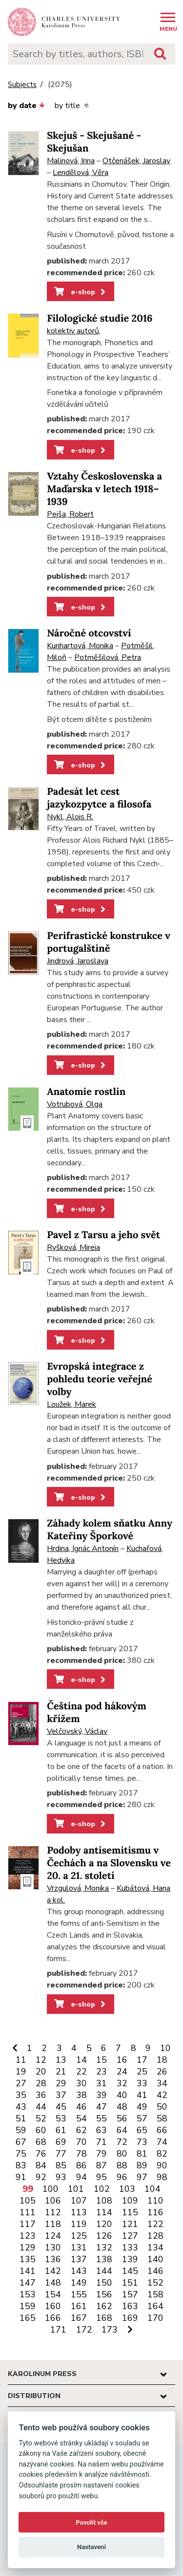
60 (41, 2130)
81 (142, 2154)
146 (155, 2271)
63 (101, 2130)
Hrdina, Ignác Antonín (83, 1548)
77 (61, 2154)
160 (53, 2306)
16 (122, 2060)
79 (101, 2154)
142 (53, 2271)
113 (79, 2212)
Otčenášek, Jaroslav (136, 160)
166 (53, 2318)
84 (41, 2165)
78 (81, 2154)
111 (28, 2212)
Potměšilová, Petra (107, 657)
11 (21, 2060)
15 (101, 2060)
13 (61, 2060)
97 (142, 2177)
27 (21, 2083)
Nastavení (91, 2547)
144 (104, 2271)
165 (28, 2318)
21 (61, 2071)
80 (122, 2154)
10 (165, 2048)
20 (41, 2071)
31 (101, 2083)
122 (155, 2224)
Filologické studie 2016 (99, 318)
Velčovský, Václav (77, 1731)
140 (155, 2259)
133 (130, 2247)
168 (104, 2318)
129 (28, 2247)
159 (28, 2306)
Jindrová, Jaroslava (77, 961)
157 (130, 2294)
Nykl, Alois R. (70, 816)
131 (79, 2247)
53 (61, 2118)
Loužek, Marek (71, 1404)
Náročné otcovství (89, 633)
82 (162, 2154)
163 (130, 2306)
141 (28, 2271)
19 (21, 2071)
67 (21, 2142)
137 (79, 2259)
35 (21, 2095)
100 (50, 2189)
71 (101, 2142)
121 (130, 2224)
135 (28, 2259)
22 (81, 2071)
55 (101, 2118)
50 (162, 2107)
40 (122, 2095)
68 (41, 2142)
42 (162, 2095)
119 (79, 2224)
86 (81, 2165)
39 (101, 2095)
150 (104, 2283)
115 (130, 2212)
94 (81, 2177)
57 (142, 2118)
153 (28, 2294)
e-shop (80, 292)
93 (61, 2177)
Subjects (22, 84)
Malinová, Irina (71, 160)
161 (79, 2306)
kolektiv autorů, (74, 331)
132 (104, 2247)
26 (162, 2071)
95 (101, 2177)
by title (71, 105)
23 (101, 2071)
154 (53, 2294)
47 (101, 2107)
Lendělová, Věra (80, 172)
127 (130, 2236)
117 (28, 2224)
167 (79, 2318)
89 (142, 2165)
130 (53, 2247)
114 (104, 2212)
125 (79, 2236)
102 (102, 2189)
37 (61, 2095)
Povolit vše (91, 2522)
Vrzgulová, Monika (78, 1888)
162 (104, 2306)
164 (155, 2306)
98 (162, 2177)
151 (130, 2283)
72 (122, 2142)
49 (142, 2107)
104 (152, 2189)
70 (81, 2142)
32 (122, 2083)
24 (122, 2071)
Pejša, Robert (70, 514)
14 (81, 2060)
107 (79, 2200)
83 (21, 2165)
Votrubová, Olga (74, 1104)
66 (162, 2130)
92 (41, 2177)
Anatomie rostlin (86, 1092)
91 (21, 2177)
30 (81, 2083)
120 (104, 2224)
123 (28, 2236)
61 (61, 2130)
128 (155, 2236)
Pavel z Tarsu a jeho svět (103, 1235)
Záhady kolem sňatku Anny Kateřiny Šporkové (109, 1529)
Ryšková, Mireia (73, 1247)
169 (130, 2318)
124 (53, 2236)
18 (162, 2060)
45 (61, 2107)
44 (41, 2107)
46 (81, 2107)
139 (130, 2259)
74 (162, 2142)
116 (155, 2212)
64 (122, 2130)
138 (104, 2259)
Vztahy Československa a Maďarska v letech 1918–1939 (104, 489)
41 (142, 2095)
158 (155, 2294)
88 (122, 2165)
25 (142, 2071)
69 (61, 2142)
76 (41, 2154)
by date (26, 105)
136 (53, 2259)
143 (79, 2271)
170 (155, 2318)
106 (53, 2200)
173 (110, 2330)
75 (21, 2154)
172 (84, 2330)
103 (127, 2189)
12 (41, 2060)
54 (81, 2118)
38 (81, 2095)
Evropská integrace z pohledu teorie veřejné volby (99, 1379)
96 (122, 2177)
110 (155, 2200)
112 (53, 2212)
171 (58, 2330)
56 (122, 2118)
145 (130, 2271)
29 (61, 2083)
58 (162, 2118)
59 (21, 2130)
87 (101, 2165)
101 (76, 2189)
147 (28, 2283)
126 (104, 2236)
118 (53, 2224)
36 (41, 2095)
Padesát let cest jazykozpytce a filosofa (99, 798)
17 (142, 2060)
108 (104, 2200)
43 (21, 2107)
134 (155, 2247)
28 (41, 2083)
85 (61, 2165)
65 (142, 2130)
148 (53, 2283)
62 (81, 2130)
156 (104, 2294)
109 (130, 2200)
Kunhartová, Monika (80, 645)
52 (41, 2118)
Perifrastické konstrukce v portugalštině (108, 942)
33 (142, 2083)
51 (21, 2118)
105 (28, 2200)
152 (155, 2283)
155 (79, 2294)
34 (162, 2083)
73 (142, 2142)
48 (122, 2107)
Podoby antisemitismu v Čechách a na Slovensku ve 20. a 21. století (109, 1863)
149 (79, 2283)
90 (162, 2165)
